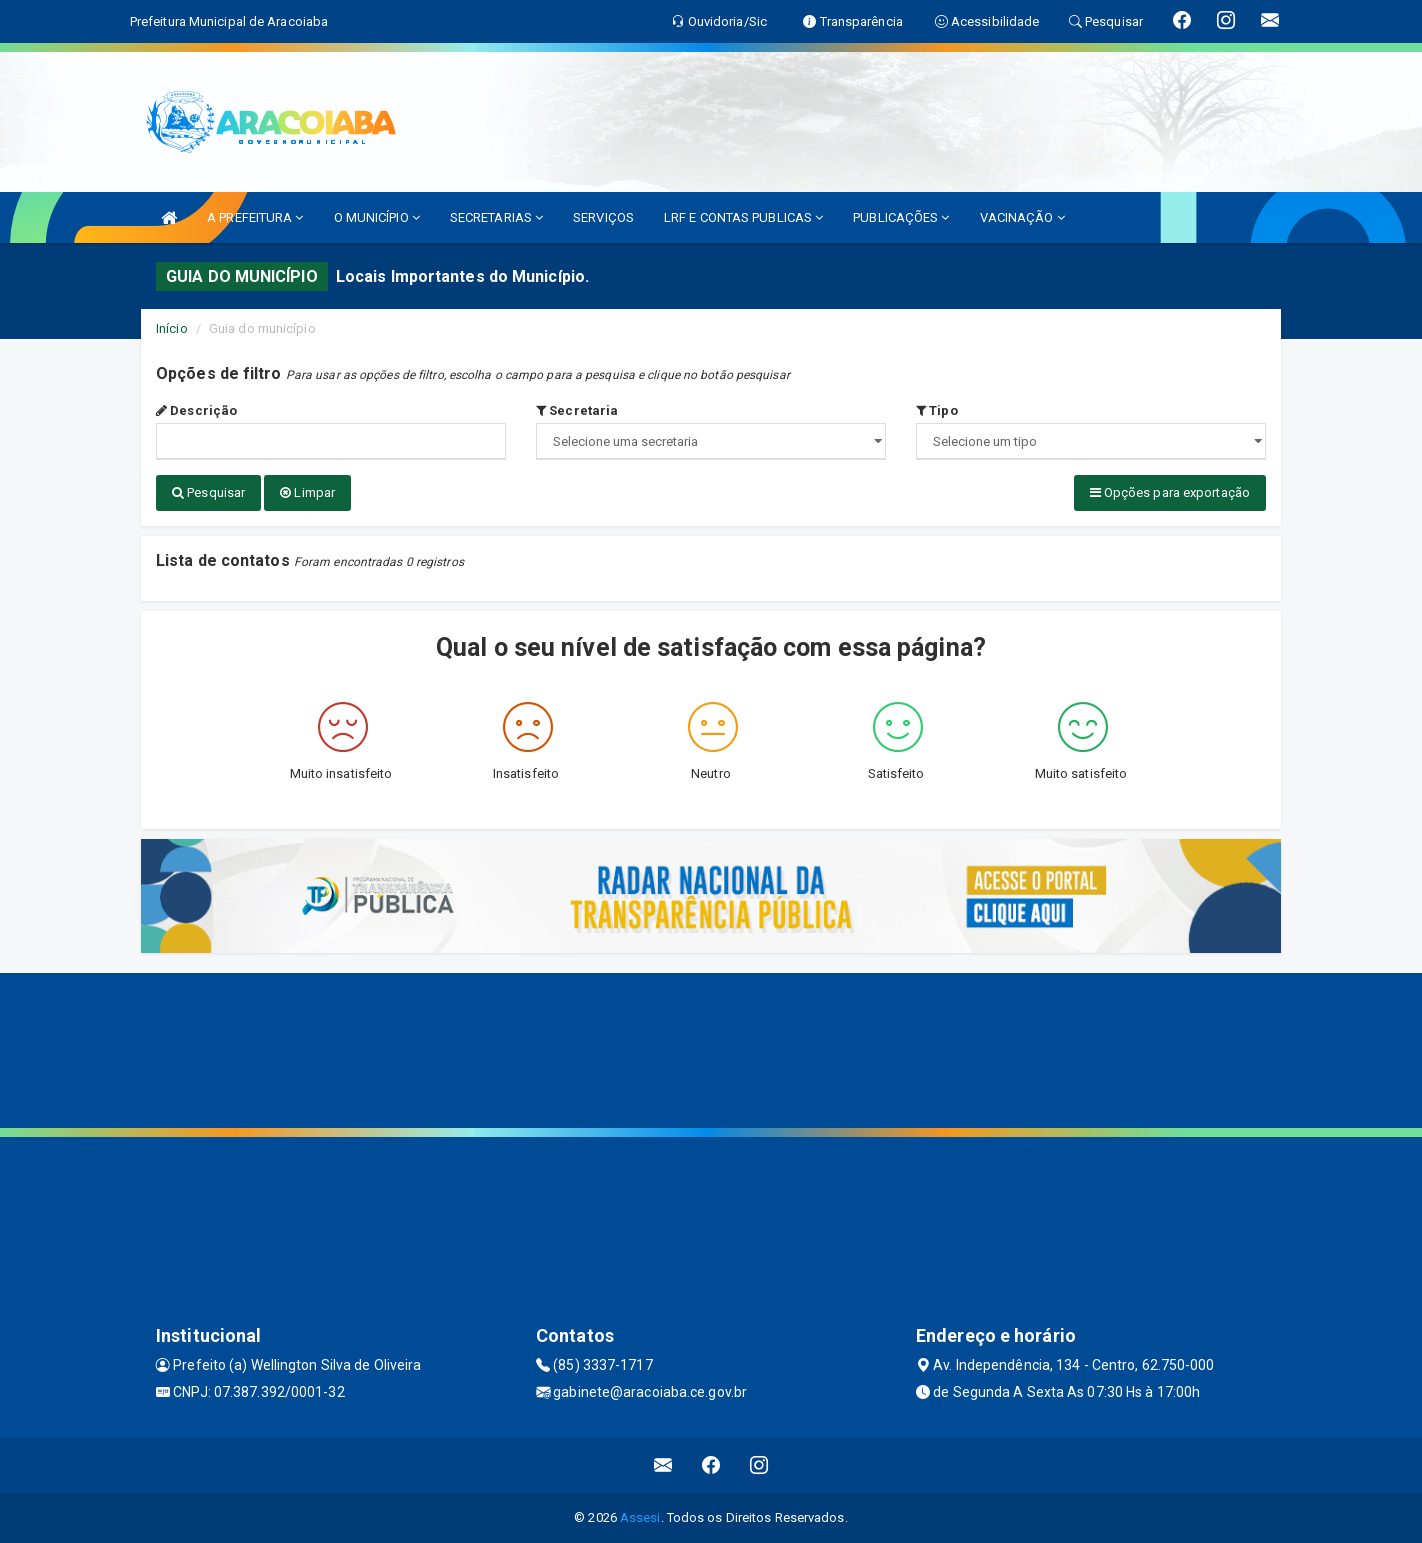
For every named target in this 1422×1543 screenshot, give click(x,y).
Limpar (307, 492)
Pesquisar (208, 492)
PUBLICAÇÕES (901, 217)
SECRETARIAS (496, 217)
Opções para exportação (1170, 492)
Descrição (196, 410)
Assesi (640, 1517)
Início (172, 328)
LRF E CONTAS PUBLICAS (743, 217)
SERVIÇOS (603, 217)
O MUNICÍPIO (377, 217)
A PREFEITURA (255, 217)
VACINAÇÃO (1022, 217)
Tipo (937, 410)
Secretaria (577, 410)
